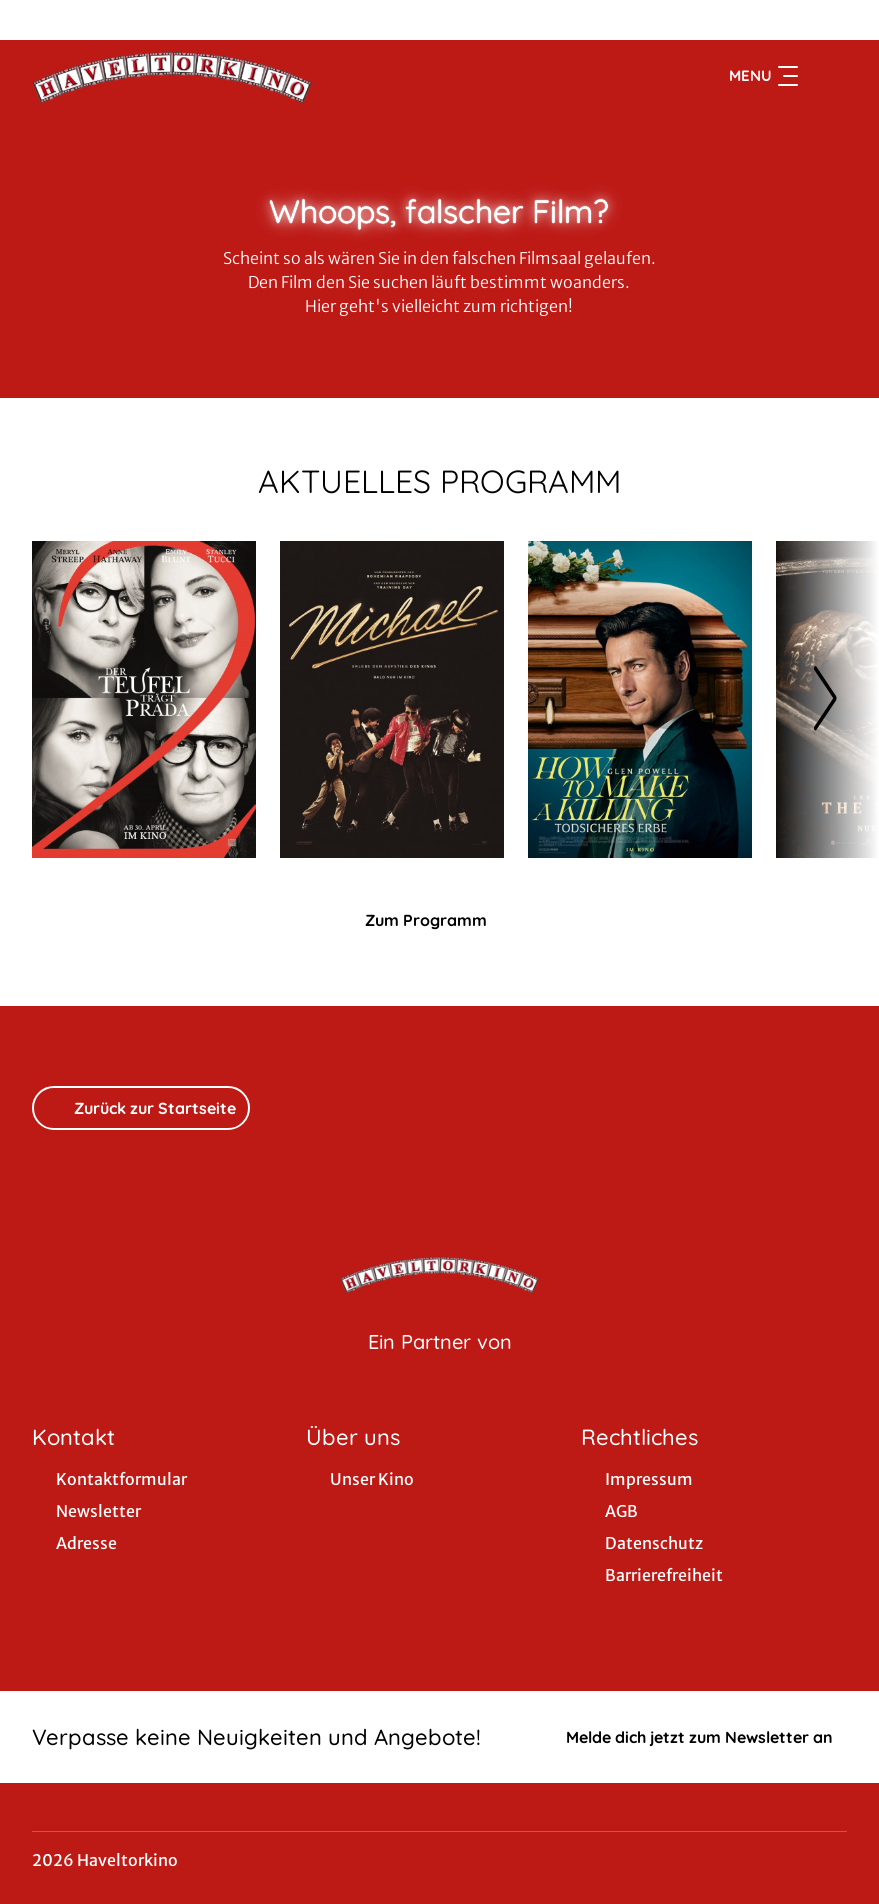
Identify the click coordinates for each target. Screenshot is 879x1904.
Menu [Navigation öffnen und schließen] (763, 76)
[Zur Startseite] (172, 76)
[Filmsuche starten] (827, 76)
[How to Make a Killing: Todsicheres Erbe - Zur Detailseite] (640, 699)
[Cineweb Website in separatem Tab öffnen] (440, 1367)
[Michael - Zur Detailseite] (392, 699)
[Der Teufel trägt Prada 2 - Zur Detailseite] (144, 699)
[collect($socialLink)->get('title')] (36, 20)
